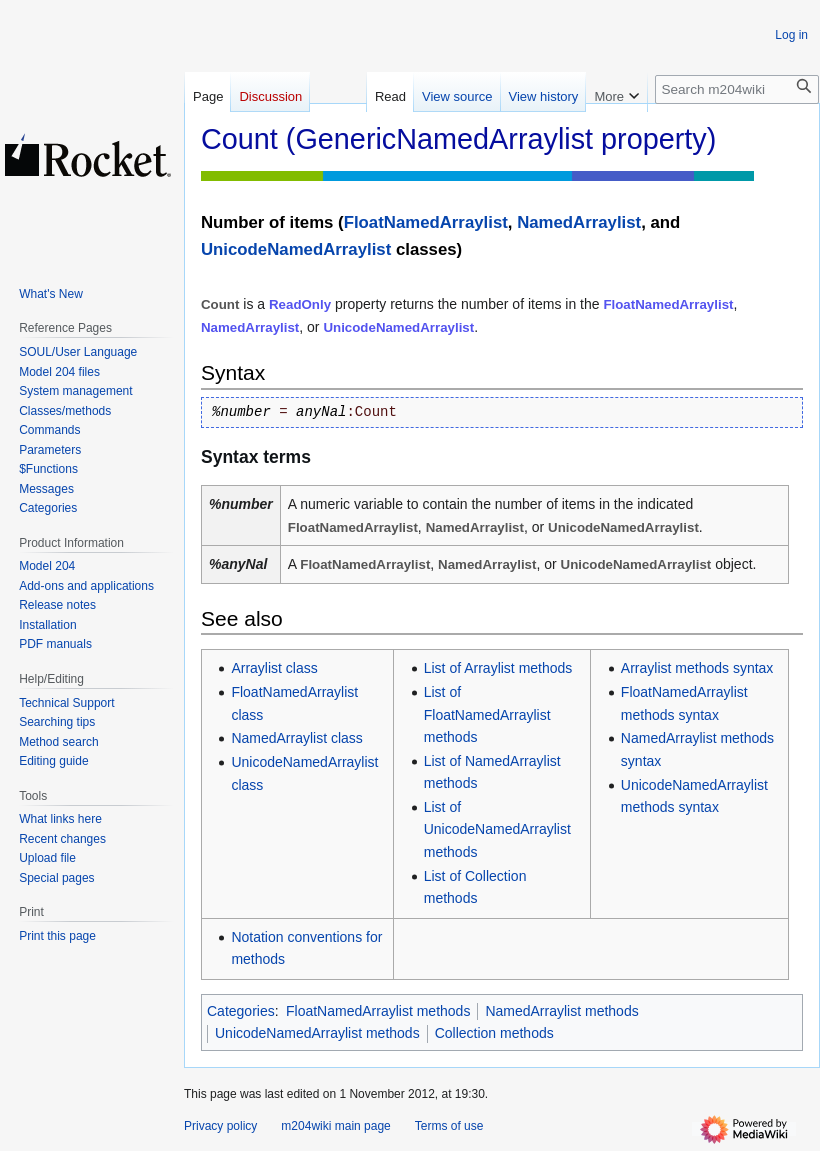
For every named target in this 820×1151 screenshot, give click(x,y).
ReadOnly (300, 304)
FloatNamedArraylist (426, 222)
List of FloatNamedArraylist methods (487, 714)
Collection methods (494, 1033)
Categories (241, 1011)
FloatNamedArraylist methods (378, 1011)
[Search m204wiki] (737, 89)
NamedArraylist (579, 222)
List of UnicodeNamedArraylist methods (497, 829)
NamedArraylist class (296, 738)
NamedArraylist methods (561, 1011)
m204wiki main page (335, 1126)
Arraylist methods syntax (697, 668)
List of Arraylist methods (498, 668)
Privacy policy (220, 1126)
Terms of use (449, 1126)
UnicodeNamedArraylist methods (317, 1033)
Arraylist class (274, 668)
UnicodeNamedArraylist (296, 249)
